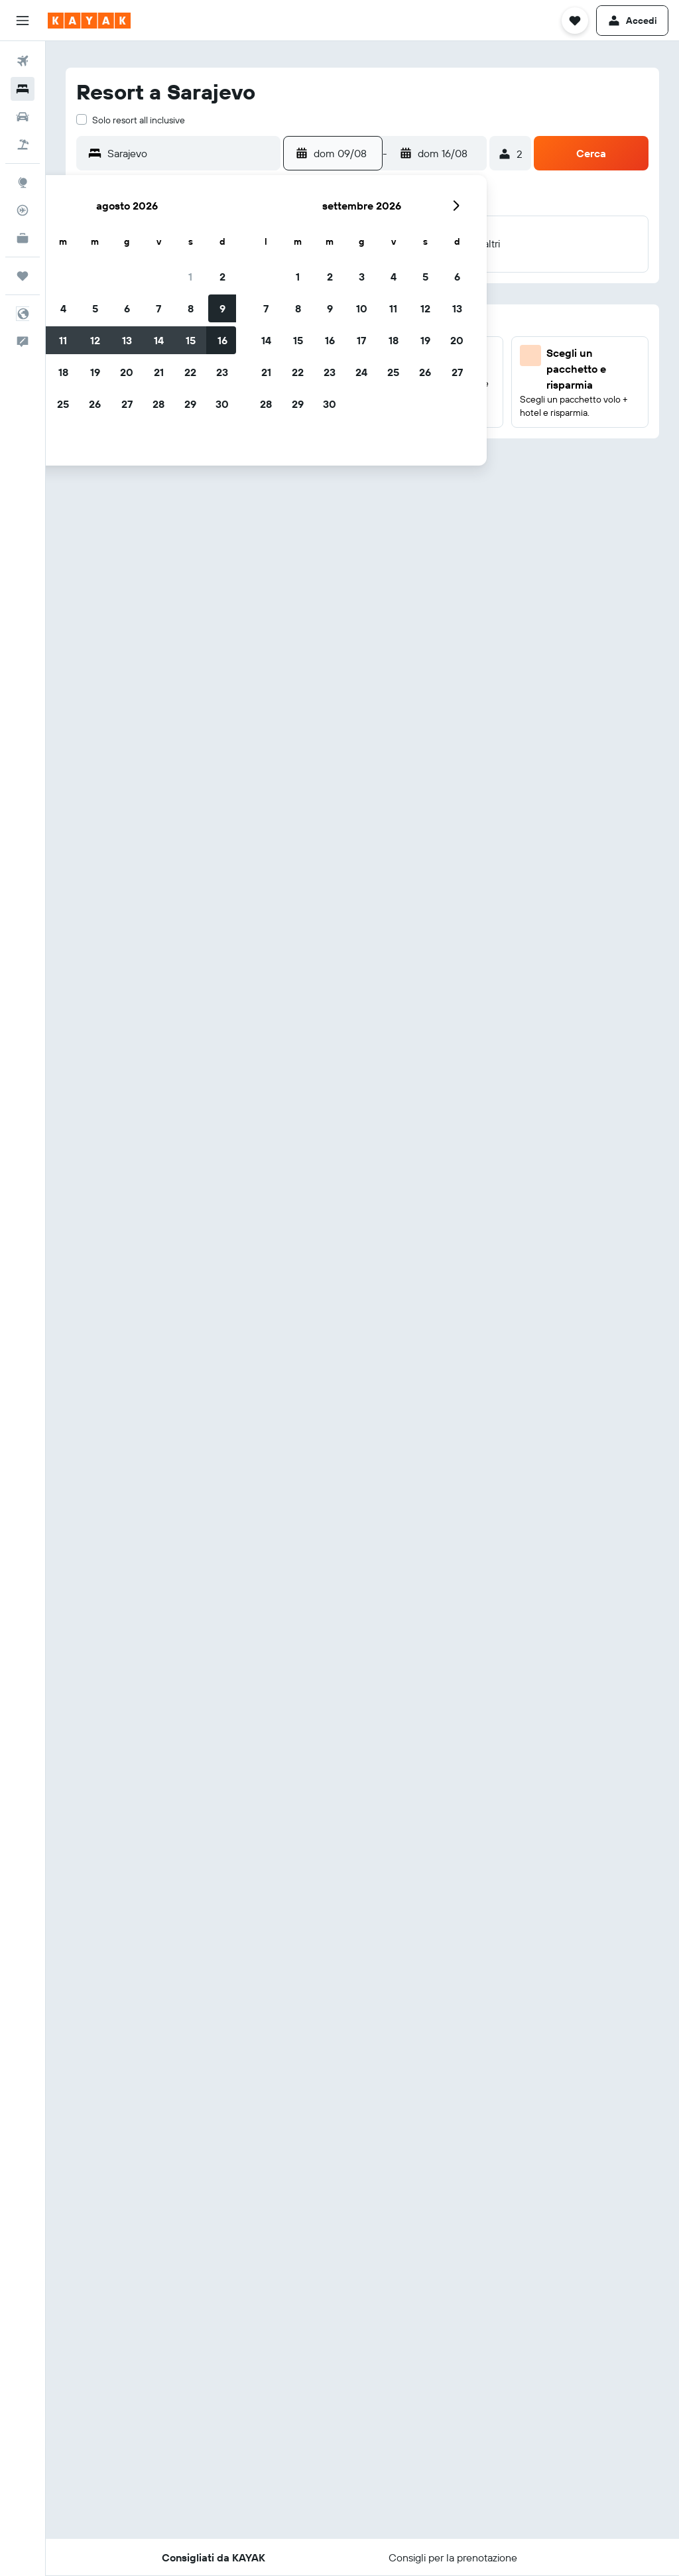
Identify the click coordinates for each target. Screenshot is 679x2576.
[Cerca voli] (22, 61)
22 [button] (190, 372)
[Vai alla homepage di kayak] (89, 21)
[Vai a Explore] (22, 182)
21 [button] (159, 372)
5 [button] (95, 308)
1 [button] (190, 276)
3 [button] (362, 276)
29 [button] (190, 404)
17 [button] (361, 340)
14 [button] (159, 340)
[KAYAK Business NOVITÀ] (22, 238)
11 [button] (63, 340)
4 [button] (63, 308)
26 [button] (95, 404)
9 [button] (222, 308)
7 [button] (158, 308)
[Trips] (22, 276)
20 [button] (126, 372)
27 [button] (127, 404)
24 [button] (361, 372)
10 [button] (361, 308)
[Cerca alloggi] (22, 89)
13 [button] (127, 340)
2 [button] (222, 276)
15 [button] (191, 340)
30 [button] (222, 404)
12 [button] (95, 340)
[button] (22, 20)
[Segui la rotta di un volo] (22, 210)
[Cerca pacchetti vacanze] (22, 144)
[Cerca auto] (22, 116)
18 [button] (63, 372)
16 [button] (222, 340)
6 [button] (127, 308)
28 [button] (158, 404)
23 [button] (222, 372)
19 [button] (95, 372)
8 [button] (191, 308)
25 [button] (63, 404)
